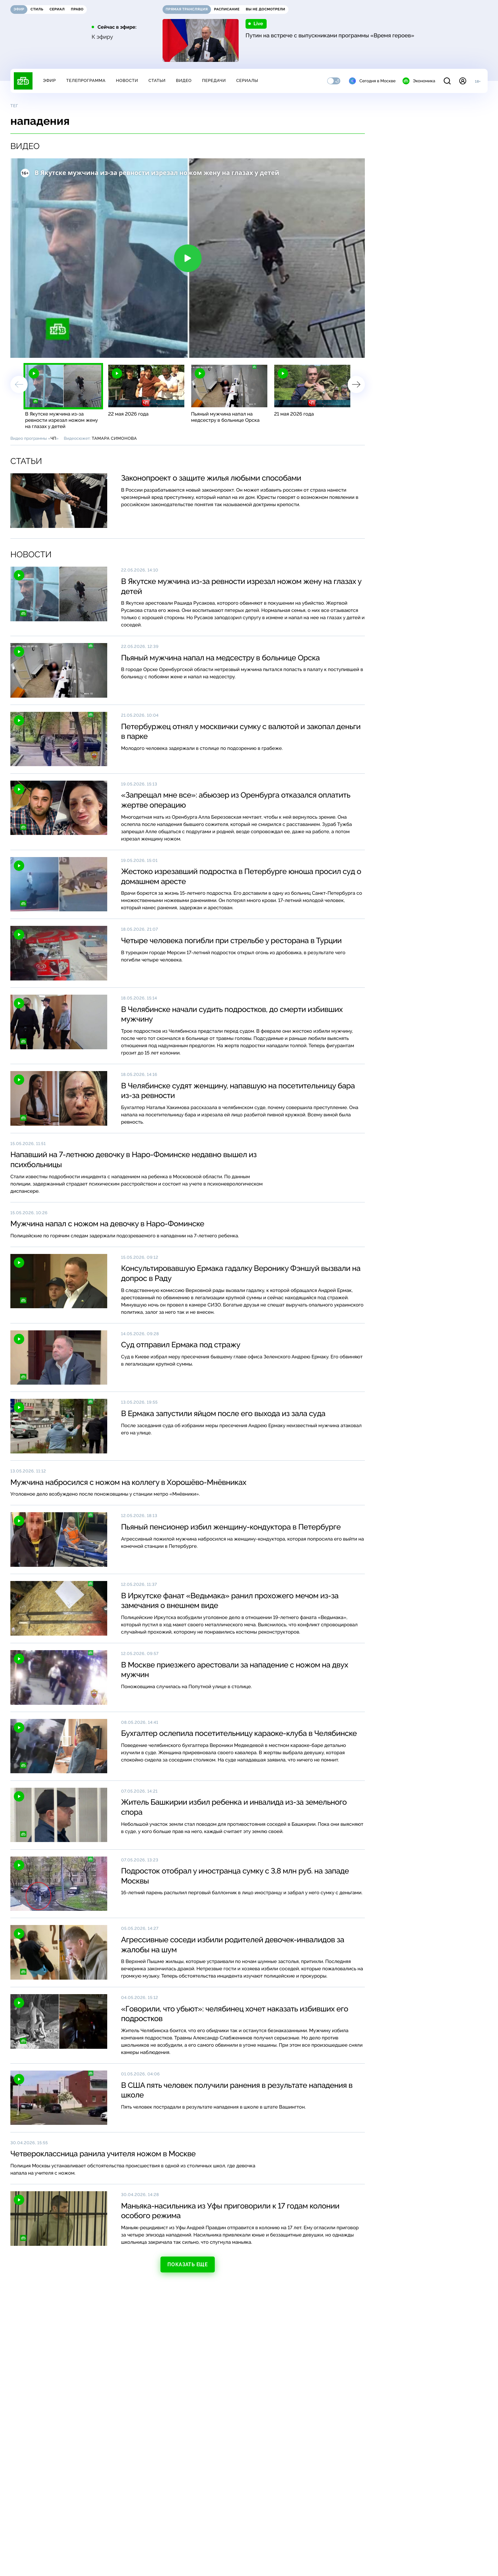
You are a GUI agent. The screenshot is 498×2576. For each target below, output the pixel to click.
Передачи (214, 80)
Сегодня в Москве (372, 80)
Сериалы (247, 80)
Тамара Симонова (114, 438)
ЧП (53, 438)
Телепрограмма (85, 80)
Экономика (419, 80)
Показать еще (187, 2264)
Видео (184, 80)
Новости (127, 80)
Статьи (157, 80)
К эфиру (102, 37)
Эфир (49, 80)
